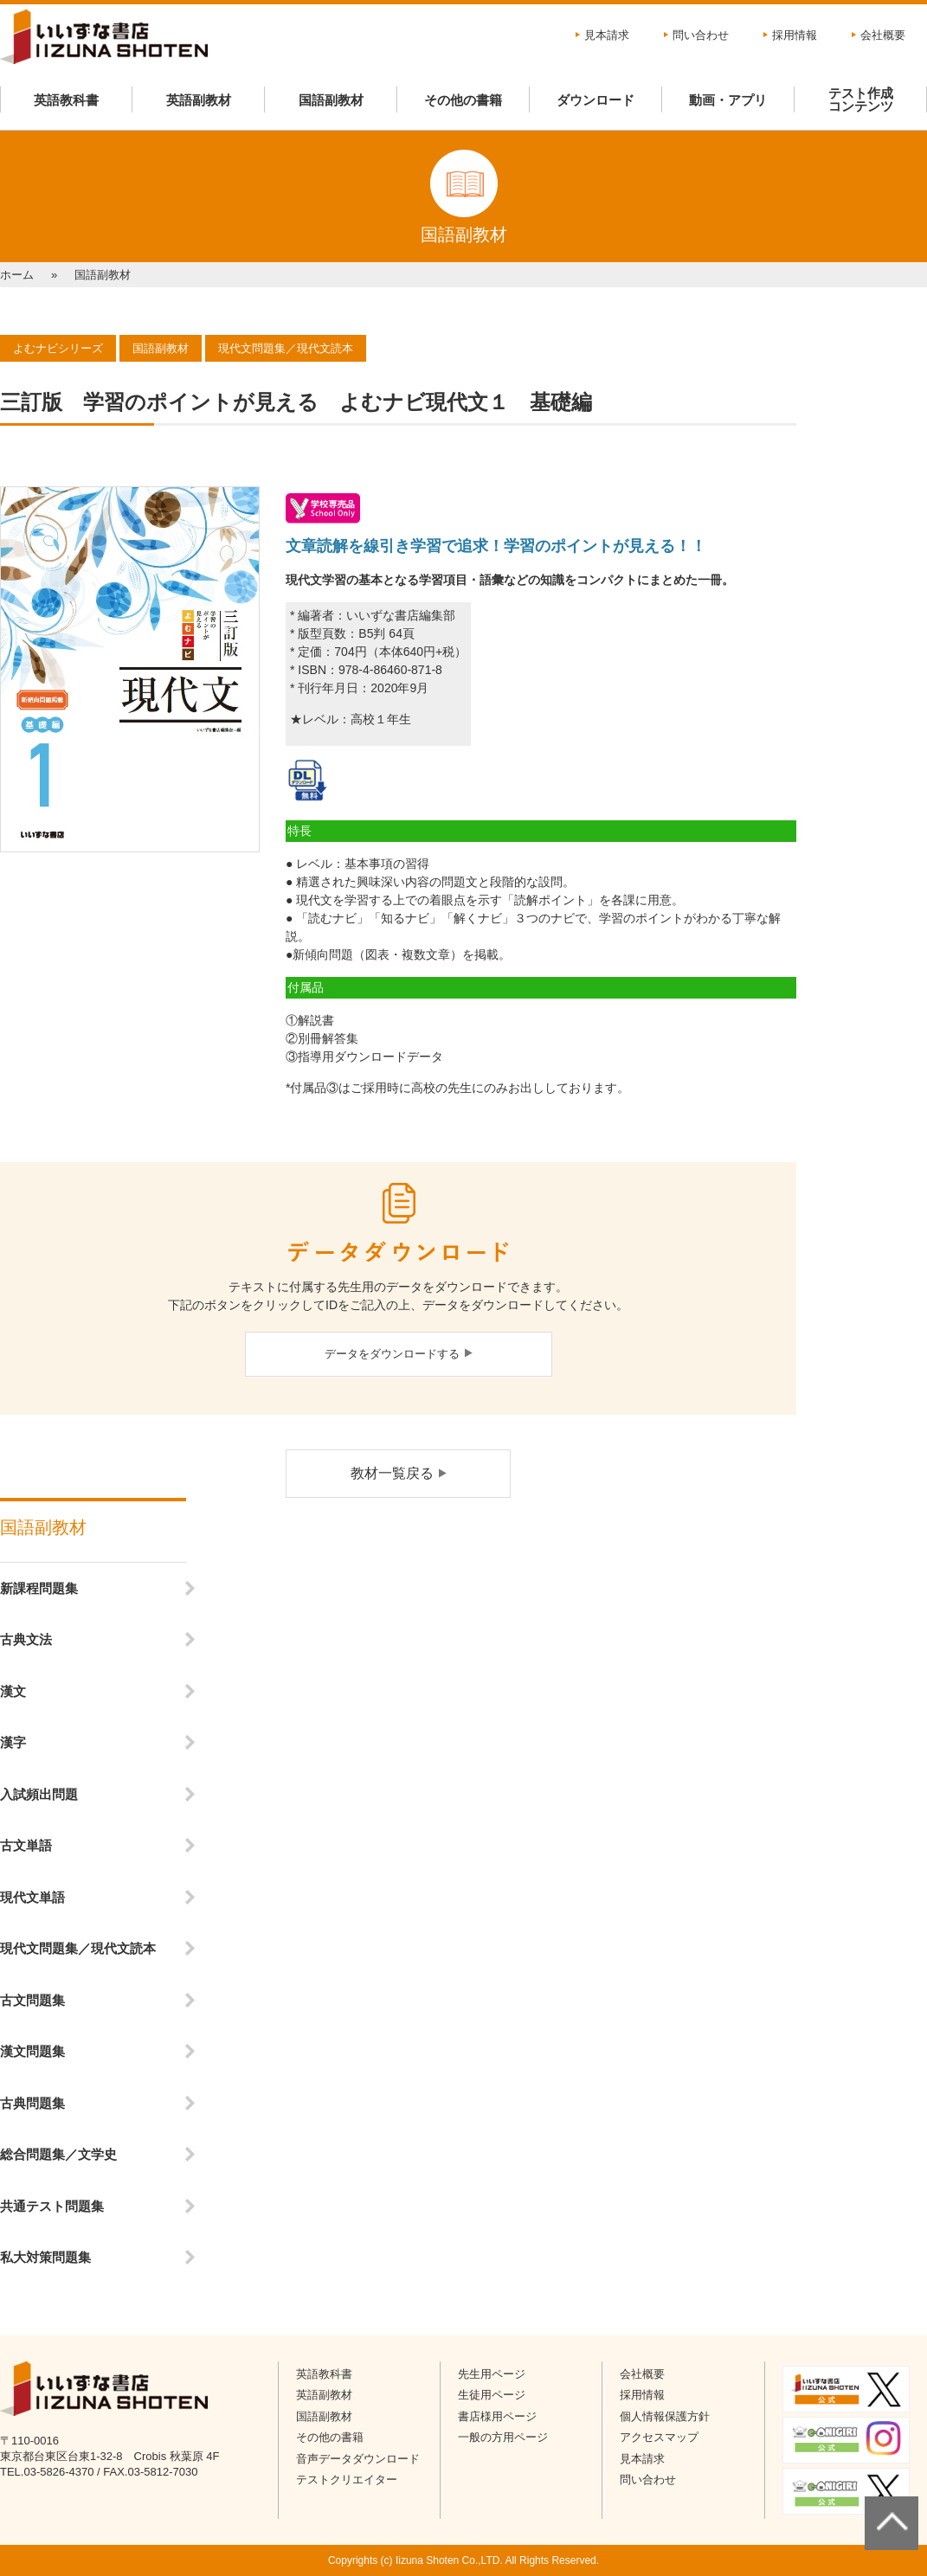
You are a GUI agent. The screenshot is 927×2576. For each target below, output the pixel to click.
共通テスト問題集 (52, 2206)
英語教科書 (66, 100)
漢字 (13, 1742)
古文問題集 (32, 2000)
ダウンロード (595, 100)
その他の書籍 (463, 100)
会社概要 (882, 35)
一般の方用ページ (503, 2437)
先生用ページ (491, 2373)
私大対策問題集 (45, 2257)
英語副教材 (198, 100)
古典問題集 (32, 2103)
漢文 (13, 1691)
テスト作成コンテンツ (860, 99)
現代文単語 (32, 1897)
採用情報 (794, 35)
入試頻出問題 (39, 1794)
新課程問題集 (39, 1588)
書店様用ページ (497, 2416)
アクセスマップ (659, 2437)
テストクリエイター (346, 2479)
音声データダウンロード (358, 2458)
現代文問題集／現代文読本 (78, 1948)
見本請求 (606, 35)
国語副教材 (331, 100)
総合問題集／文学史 (58, 2154)
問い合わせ (701, 35)
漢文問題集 (32, 2051)
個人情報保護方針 (665, 2416)
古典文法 (26, 1639)
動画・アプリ (728, 100)
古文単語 (26, 1845)
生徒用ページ (491, 2394)
